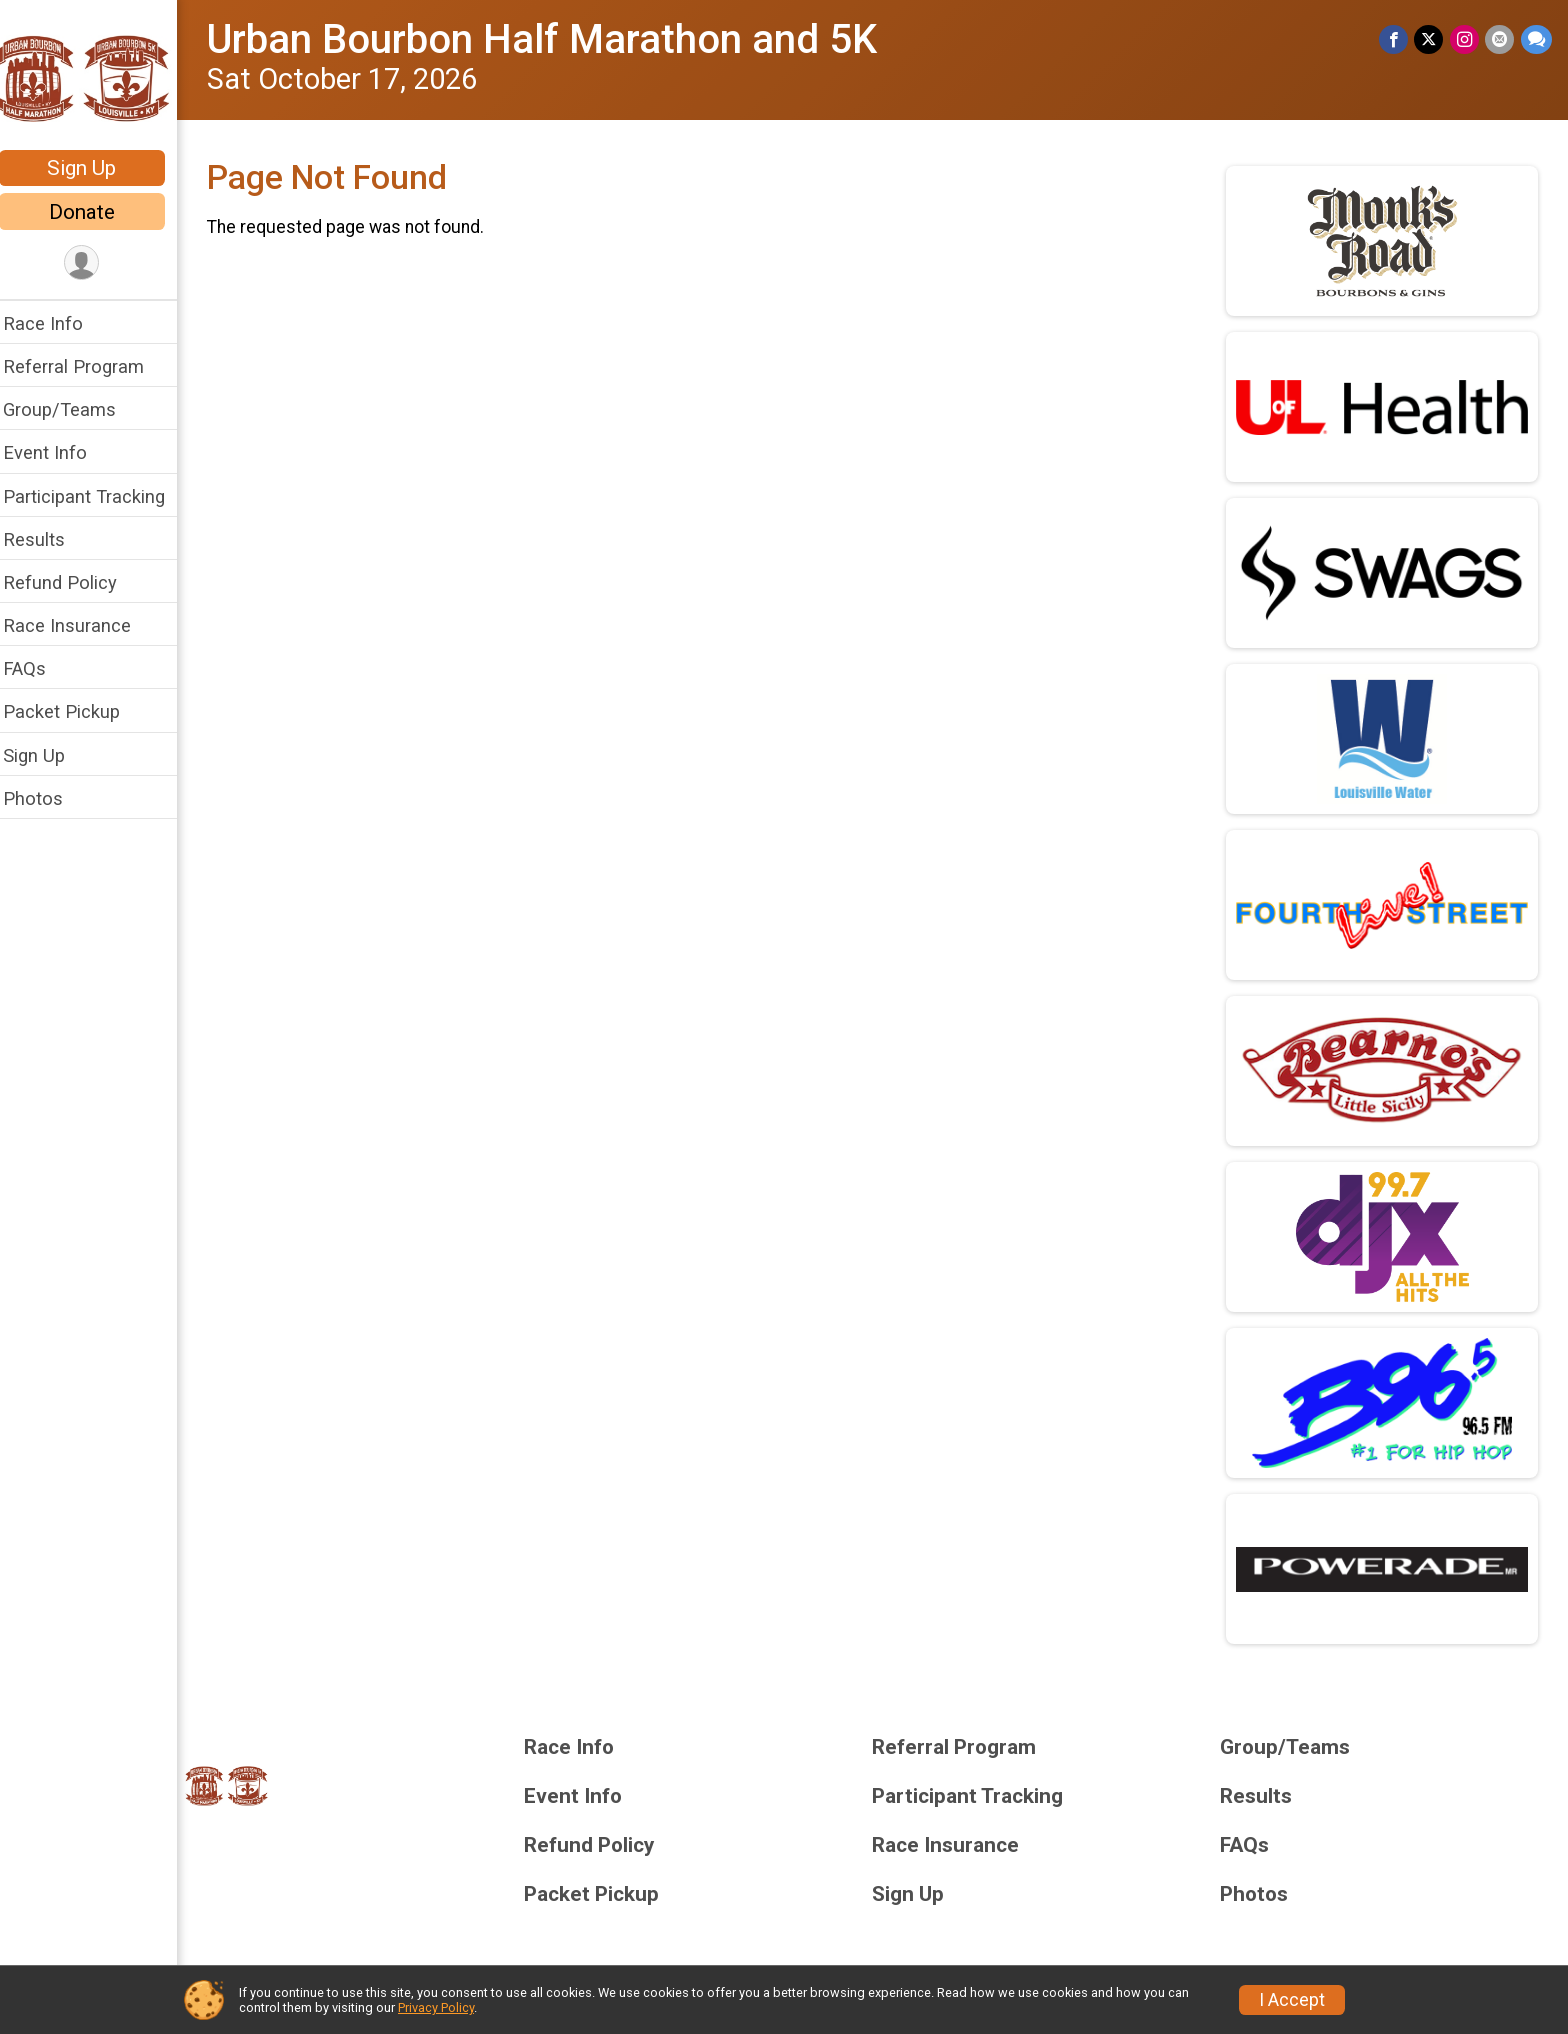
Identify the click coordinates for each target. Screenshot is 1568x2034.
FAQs (37, 668)
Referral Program (86, 366)
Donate (95, 212)
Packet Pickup (74, 711)
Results (47, 539)
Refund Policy (73, 582)
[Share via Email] (1500, 39)
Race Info (56, 323)
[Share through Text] (1536, 39)
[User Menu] (95, 263)
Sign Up (95, 168)
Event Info (58, 452)
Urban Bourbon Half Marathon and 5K (555, 39)
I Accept (1292, 2000)
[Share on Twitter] (1430, 39)
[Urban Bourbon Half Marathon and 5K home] (95, 77)
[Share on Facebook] (1395, 39)
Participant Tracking (97, 496)
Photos (46, 798)
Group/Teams (72, 409)
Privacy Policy (436, 2007)
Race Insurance (80, 625)
